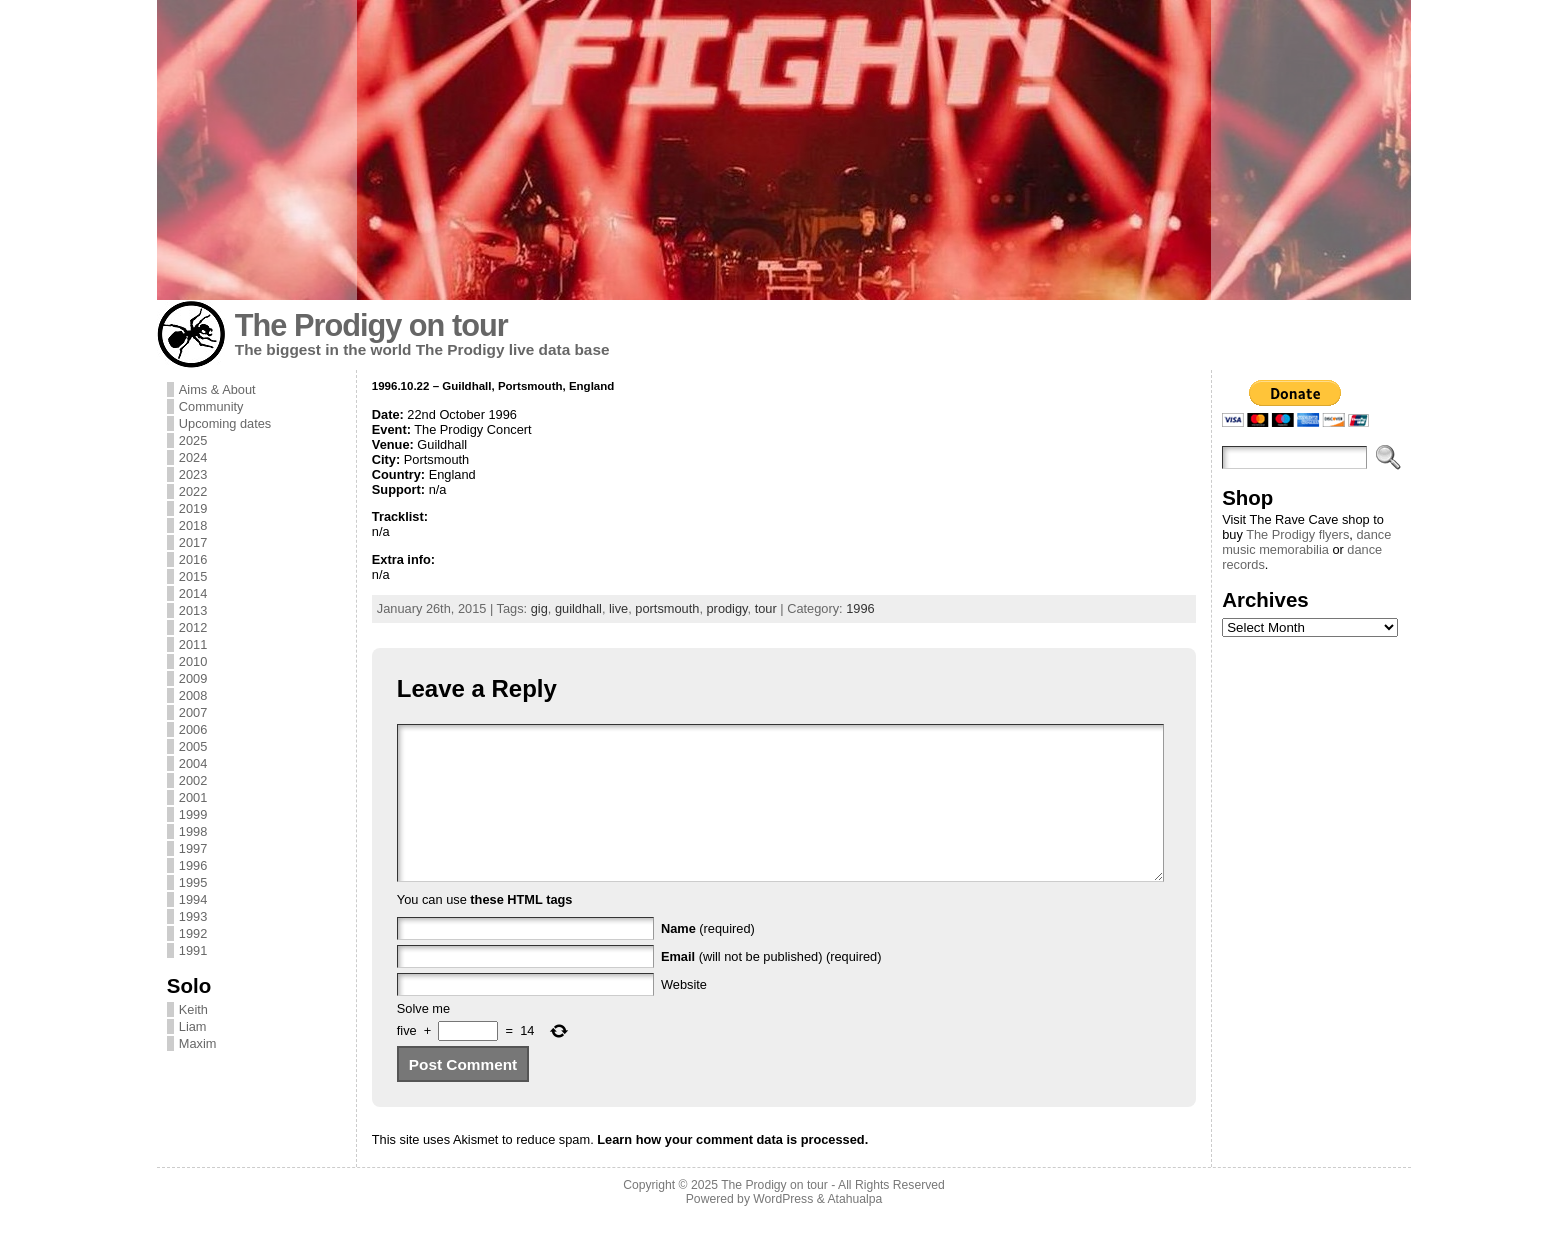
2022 (193, 491)
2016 (193, 559)
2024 (193, 457)
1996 (193, 865)
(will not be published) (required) (771, 986)
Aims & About (217, 389)
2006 (193, 729)
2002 (193, 780)
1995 (193, 882)
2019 (193, 508)
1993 (193, 916)
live (618, 608)
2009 (193, 678)
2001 (193, 797)
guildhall (578, 608)
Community (211, 406)
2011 (193, 644)
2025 (193, 440)
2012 (193, 627)
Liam (193, 1026)
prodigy (727, 608)
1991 (193, 950)
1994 (193, 899)
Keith (193, 1009)
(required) (708, 958)
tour (766, 608)
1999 (193, 814)
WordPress (783, 1229)
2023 (193, 474)
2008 (193, 695)
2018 (193, 525)
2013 (193, 610)
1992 (193, 933)
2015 (193, 576)
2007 (193, 712)
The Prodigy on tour (371, 325)
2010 (193, 661)
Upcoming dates (225, 423)
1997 (193, 848)
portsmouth (667, 608)
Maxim (198, 1043)
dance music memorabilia (1306, 542)
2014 (193, 593)
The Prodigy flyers (1297, 534)
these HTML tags (521, 929)
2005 (193, 746)
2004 (193, 763)
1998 (193, 831)
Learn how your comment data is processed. (732, 1169)
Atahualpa (854, 1229)
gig (539, 608)
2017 (193, 542)
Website (684, 1014)
